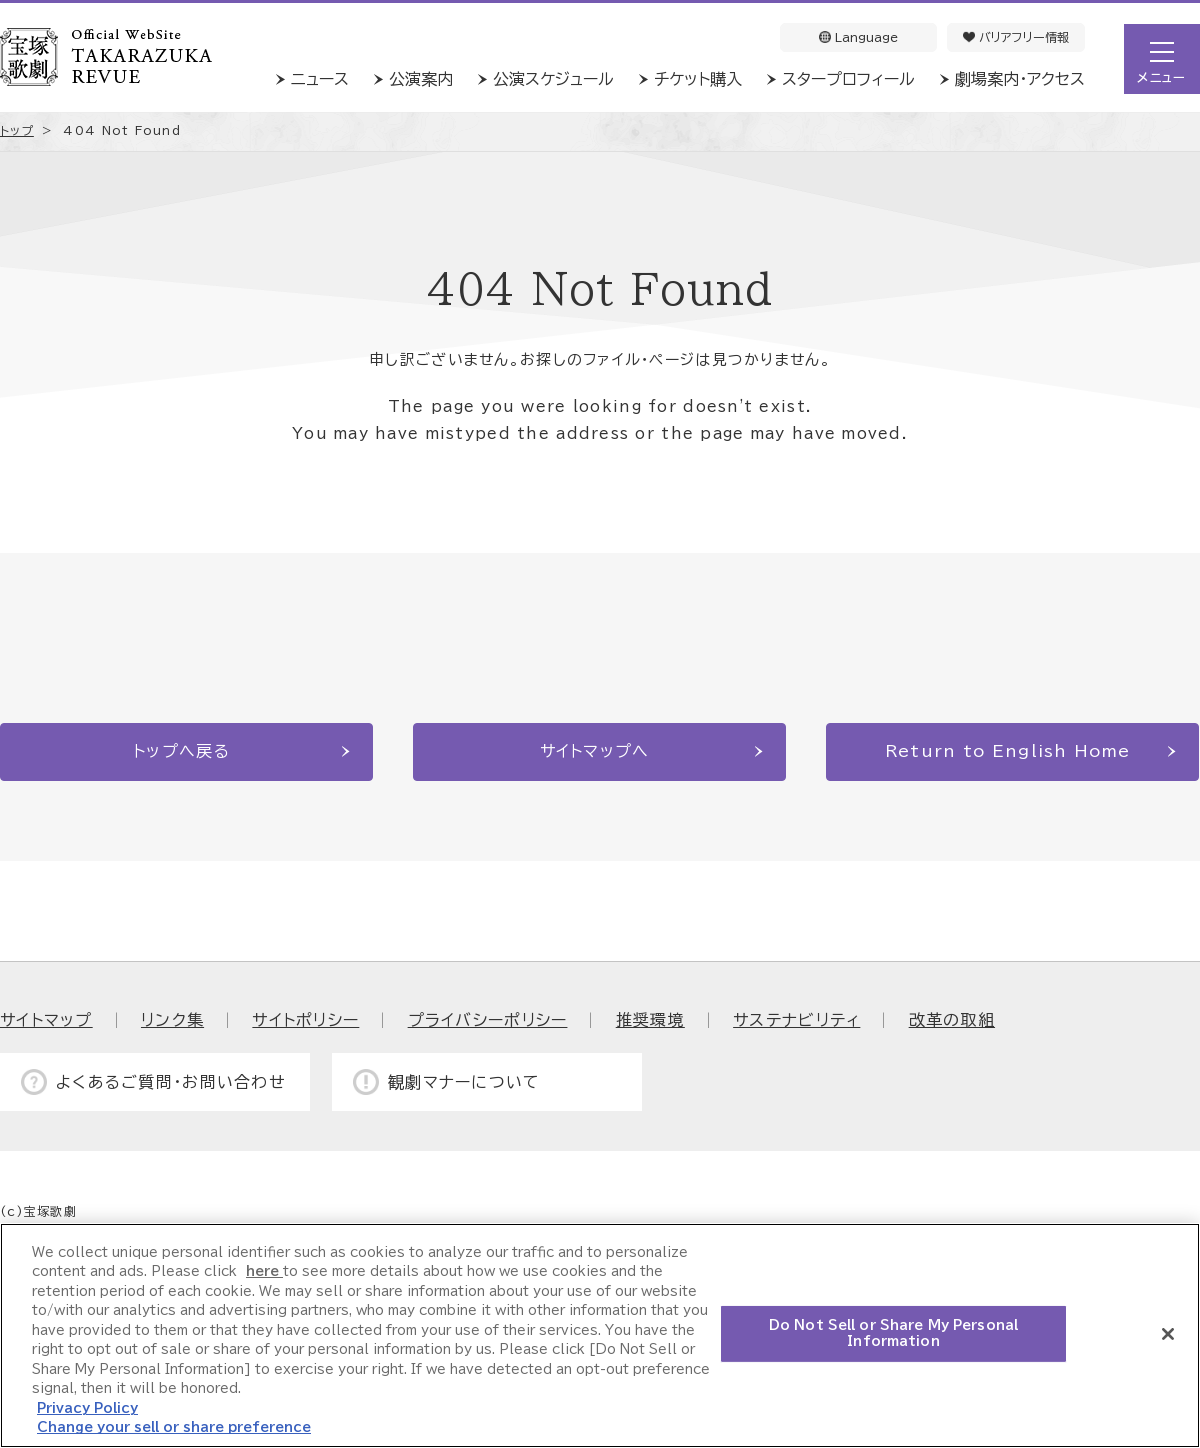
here (264, 1271)
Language (858, 37)
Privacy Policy (87, 1408)
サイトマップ (46, 1020)
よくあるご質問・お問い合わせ (171, 1082)
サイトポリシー (305, 1020)
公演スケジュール (553, 79)
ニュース (320, 79)
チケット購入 (698, 79)
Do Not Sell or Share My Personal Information (893, 1333)
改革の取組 (952, 1020)
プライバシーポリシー (488, 1020)
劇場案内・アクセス (1020, 79)
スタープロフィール (848, 79)
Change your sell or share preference (174, 1427)
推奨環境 (650, 1020)
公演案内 (421, 79)
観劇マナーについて (464, 1082)
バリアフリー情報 (1016, 37)
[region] (600, 1335)
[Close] (1168, 1334)
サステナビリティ (796, 1020)
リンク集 (172, 1020)
